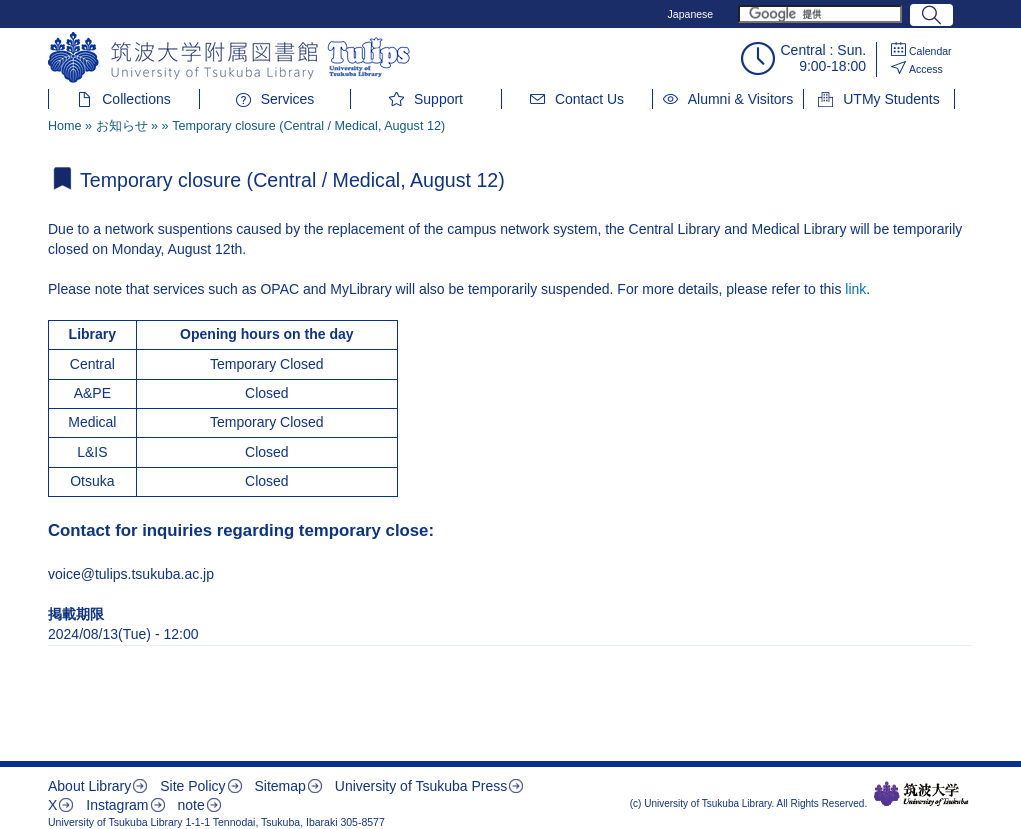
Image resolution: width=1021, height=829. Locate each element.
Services (288, 99)
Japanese (691, 14)
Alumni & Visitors (741, 99)
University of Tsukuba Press (421, 786)
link (855, 289)
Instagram (117, 805)
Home (65, 126)
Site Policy (192, 786)
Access (926, 69)
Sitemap (279, 786)
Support (438, 99)
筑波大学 (921, 794)
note (190, 805)
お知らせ (122, 126)
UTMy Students (891, 99)
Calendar (930, 51)
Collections (136, 99)
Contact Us (589, 99)
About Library (89, 786)
